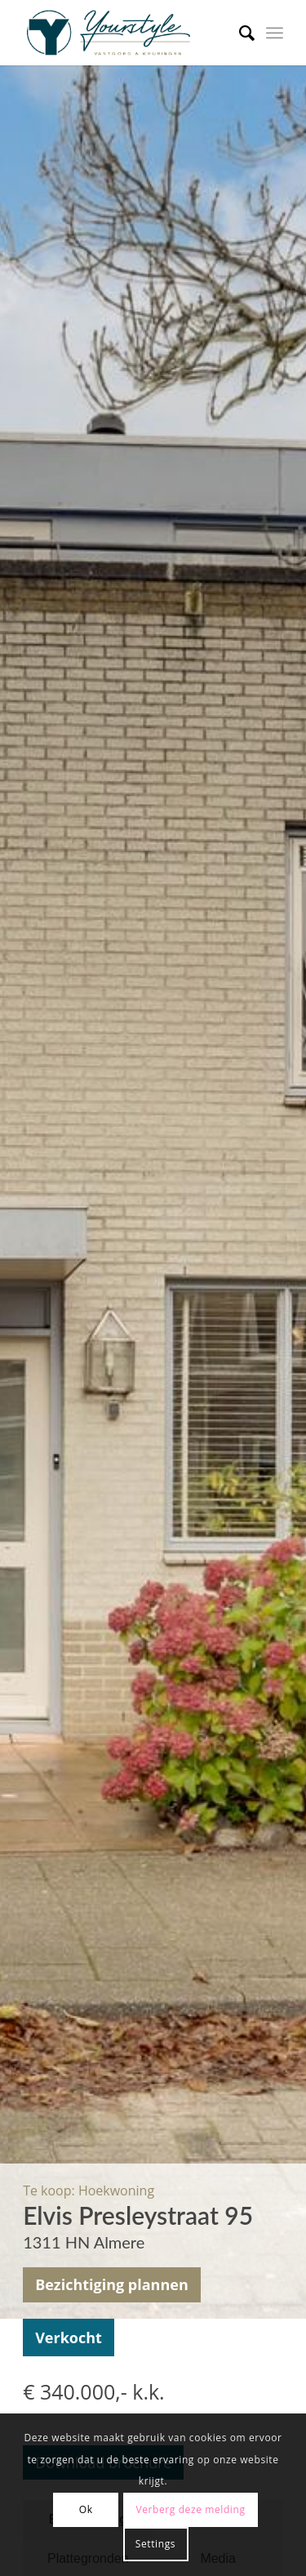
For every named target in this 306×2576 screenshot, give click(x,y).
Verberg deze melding (190, 2509)
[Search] (239, 32)
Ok (86, 2509)
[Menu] (274, 32)
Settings (155, 2544)
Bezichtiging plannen (111, 2284)
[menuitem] (239, 32)
